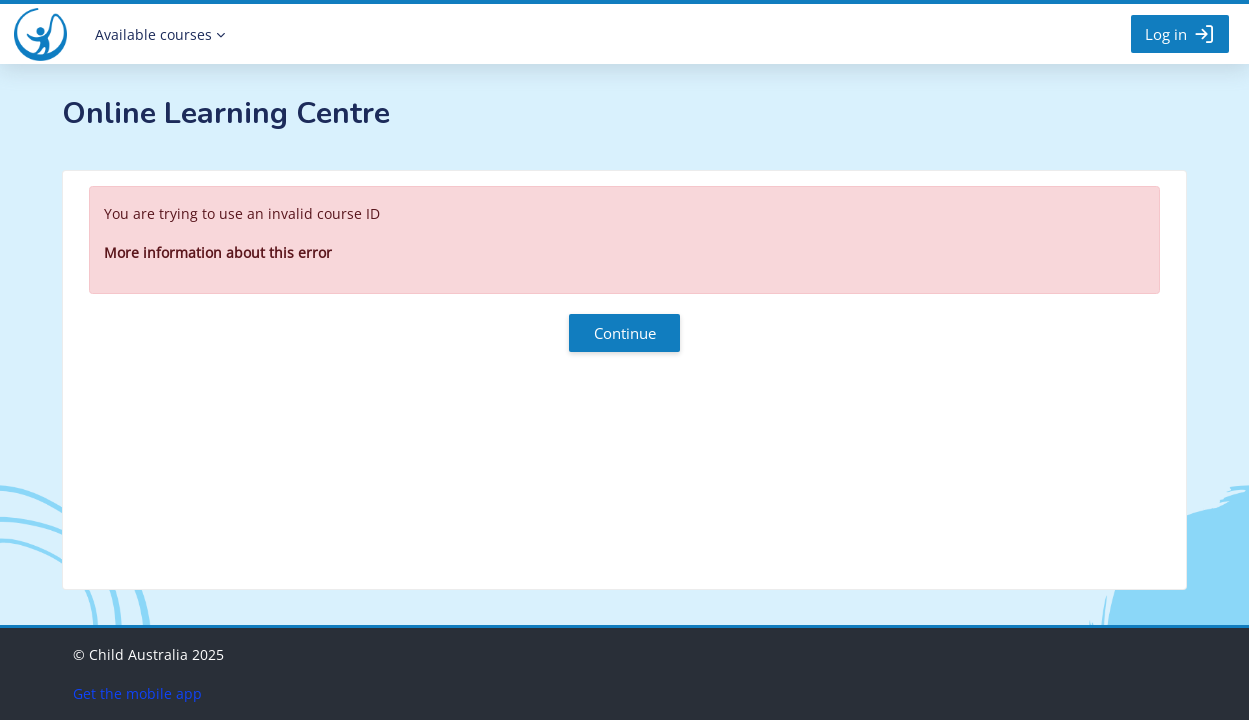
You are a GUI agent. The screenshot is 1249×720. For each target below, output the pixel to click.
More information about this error (218, 252)
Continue (625, 333)
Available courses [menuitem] (153, 34)
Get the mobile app (137, 693)
